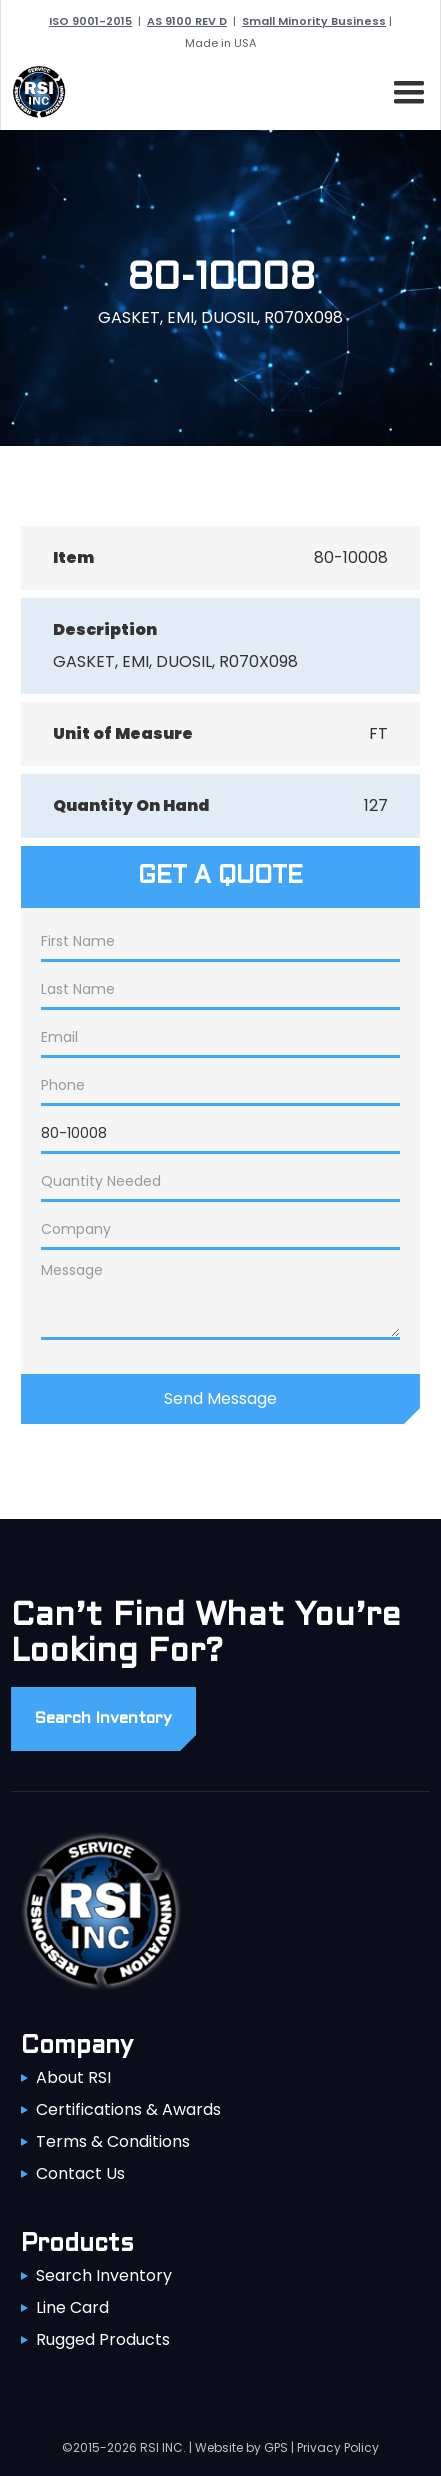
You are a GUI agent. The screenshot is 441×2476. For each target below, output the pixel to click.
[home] (34, 92)
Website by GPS (241, 2447)
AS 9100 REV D (187, 21)
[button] (405, 89)
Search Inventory (104, 2275)
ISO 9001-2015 (90, 21)
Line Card (72, 2307)
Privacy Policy (338, 2447)
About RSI (73, 2077)
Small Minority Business (314, 21)
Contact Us (80, 2173)
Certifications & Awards (128, 2109)
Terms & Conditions (113, 2141)
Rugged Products (103, 2339)
